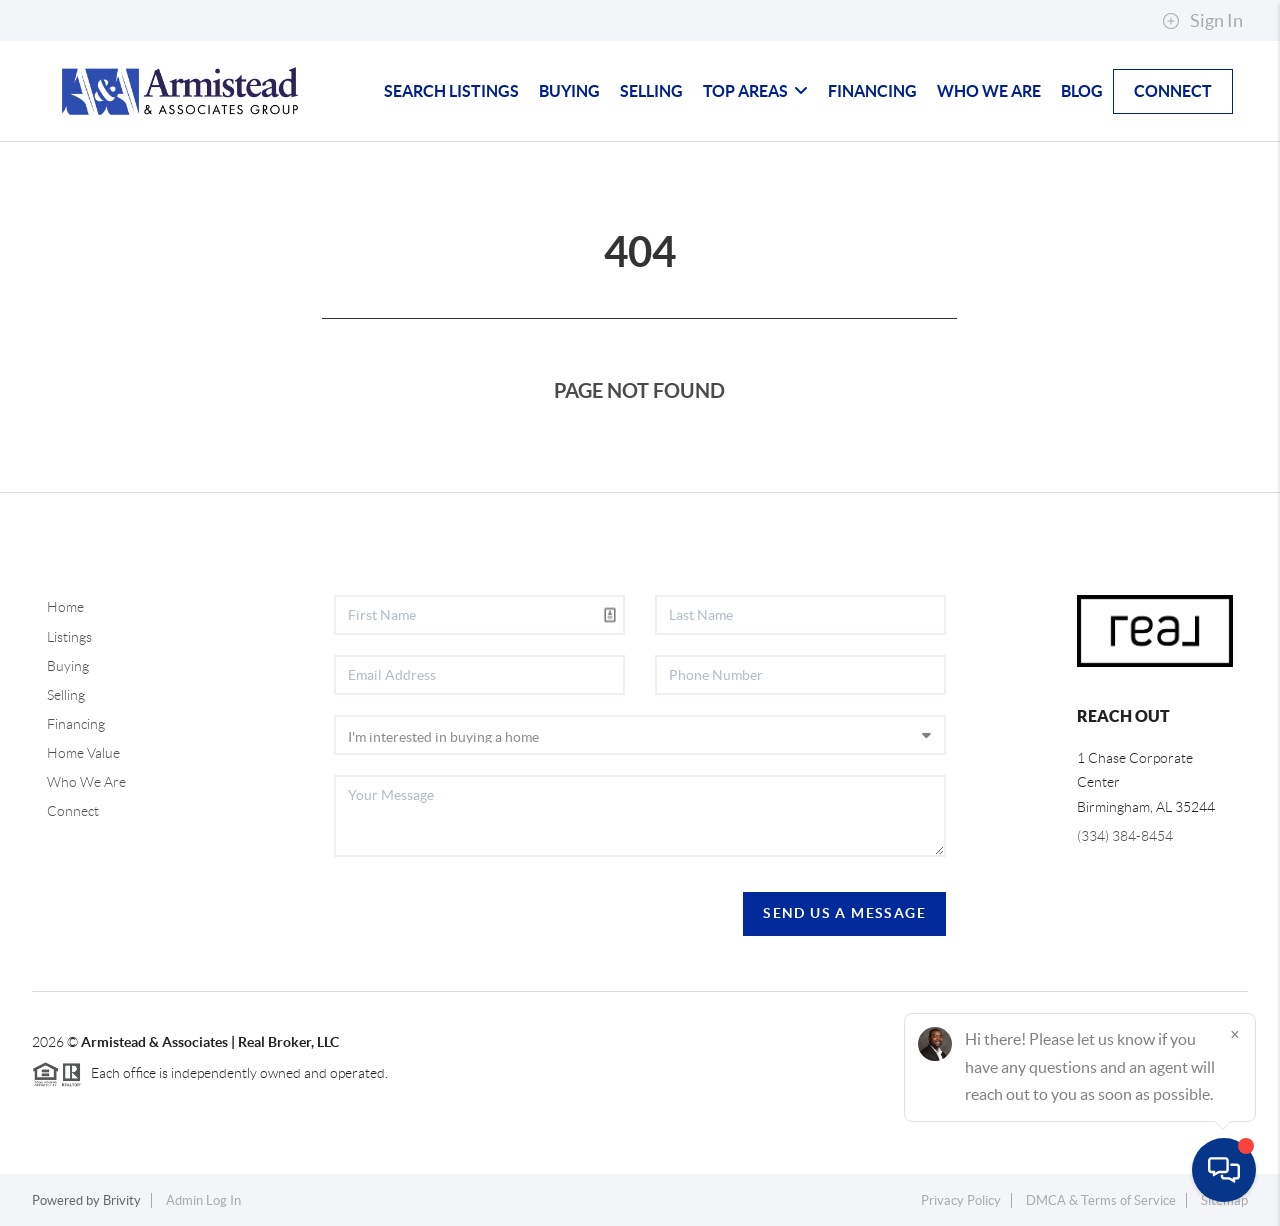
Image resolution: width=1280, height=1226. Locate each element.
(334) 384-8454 (1125, 836)
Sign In (1202, 21)
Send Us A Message (844, 913)
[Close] (1235, 1034)
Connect (1173, 91)
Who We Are (989, 91)
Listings (69, 637)
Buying (569, 91)
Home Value (83, 753)
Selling (651, 91)
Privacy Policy (961, 1200)
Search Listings (451, 91)
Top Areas (755, 91)
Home (65, 607)
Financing (872, 91)
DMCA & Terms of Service (1101, 1200)
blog (1082, 91)
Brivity (122, 1200)
